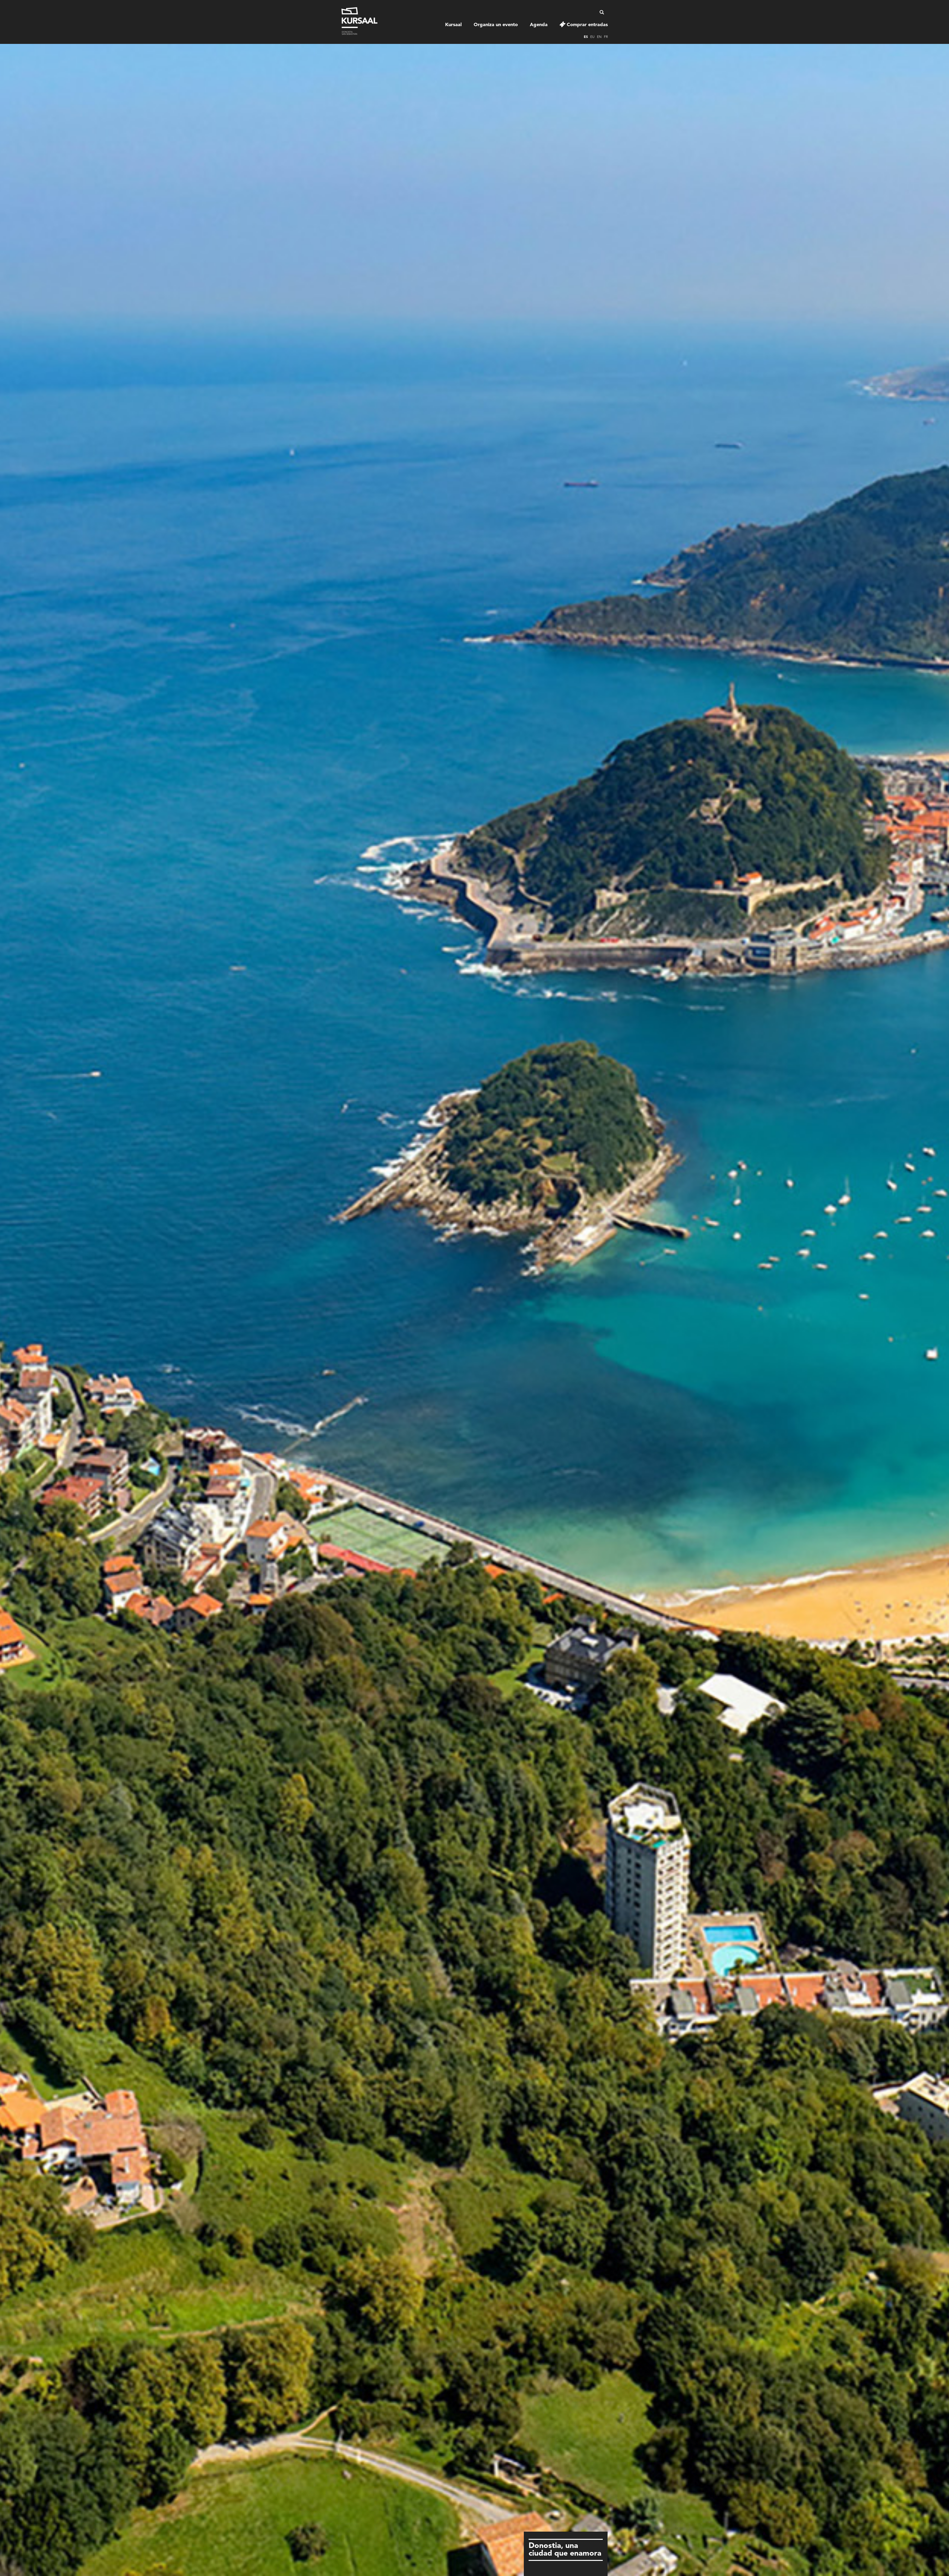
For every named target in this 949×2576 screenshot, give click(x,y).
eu (592, 37)
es (586, 37)
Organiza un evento (496, 25)
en (599, 37)
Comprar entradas (587, 25)
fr (606, 37)
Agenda (539, 25)
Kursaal (453, 25)
